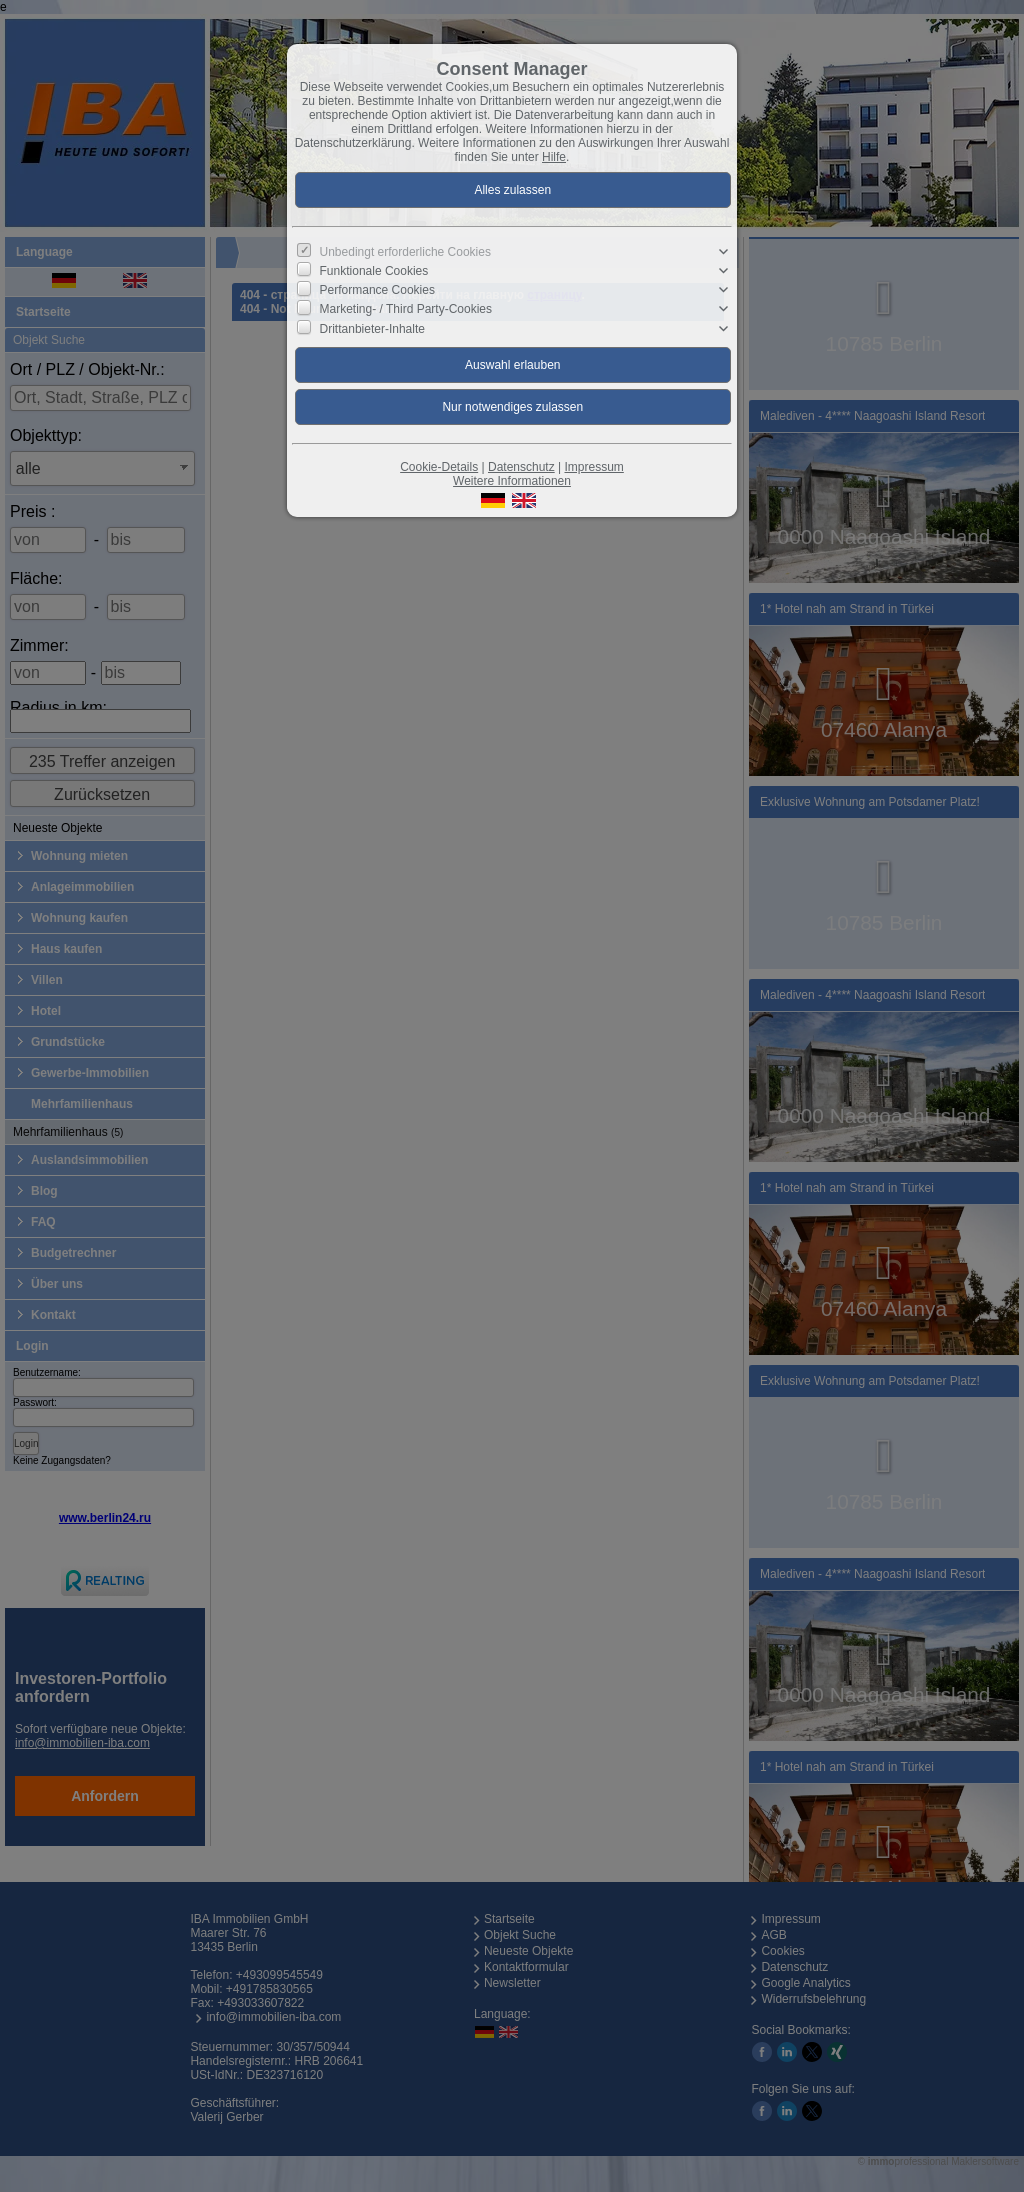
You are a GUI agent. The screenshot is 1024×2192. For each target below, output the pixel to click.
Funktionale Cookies (374, 271)
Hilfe (554, 157)
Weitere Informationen (512, 481)
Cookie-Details (439, 467)
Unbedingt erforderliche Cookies (405, 252)
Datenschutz (521, 467)
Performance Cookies (377, 290)
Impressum (593, 467)
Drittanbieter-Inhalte (372, 328)
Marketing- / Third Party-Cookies (406, 309)
